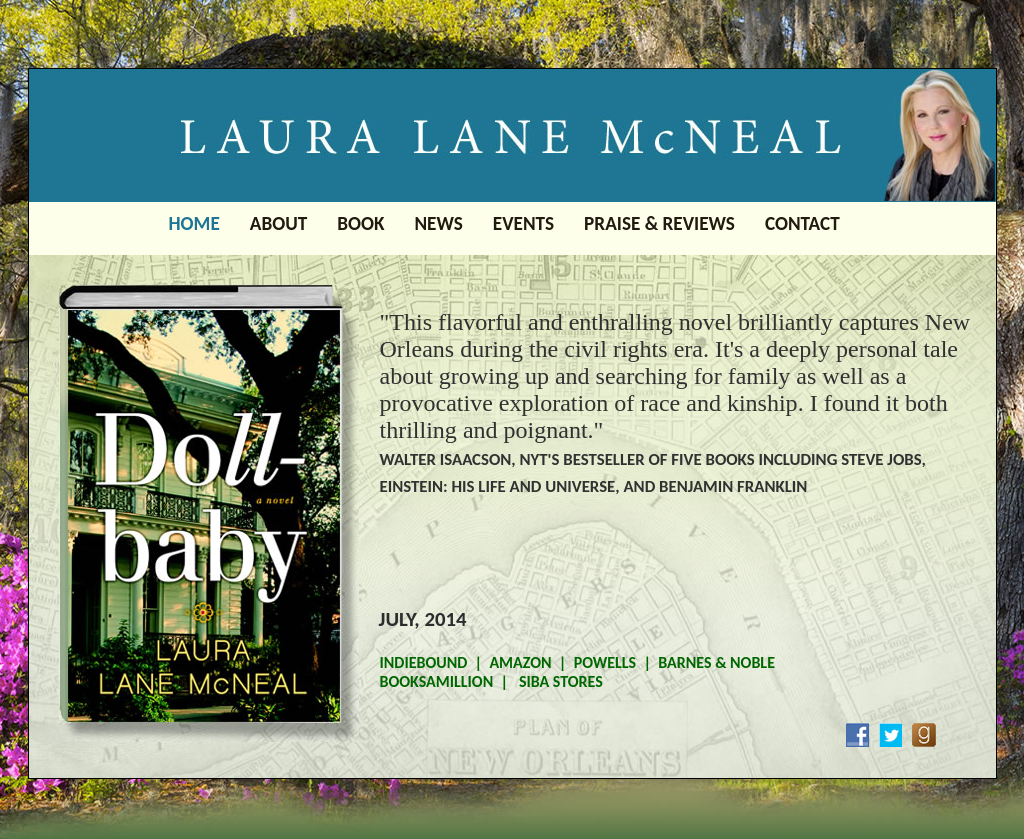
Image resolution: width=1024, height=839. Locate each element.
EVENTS (523, 223)
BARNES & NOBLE (716, 662)
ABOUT (278, 223)
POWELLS (605, 662)
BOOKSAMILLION (437, 681)
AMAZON (520, 662)
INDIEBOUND (424, 662)
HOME (194, 223)
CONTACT (802, 223)
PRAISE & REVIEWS (659, 223)
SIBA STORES (559, 681)
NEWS (438, 223)
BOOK (360, 223)
